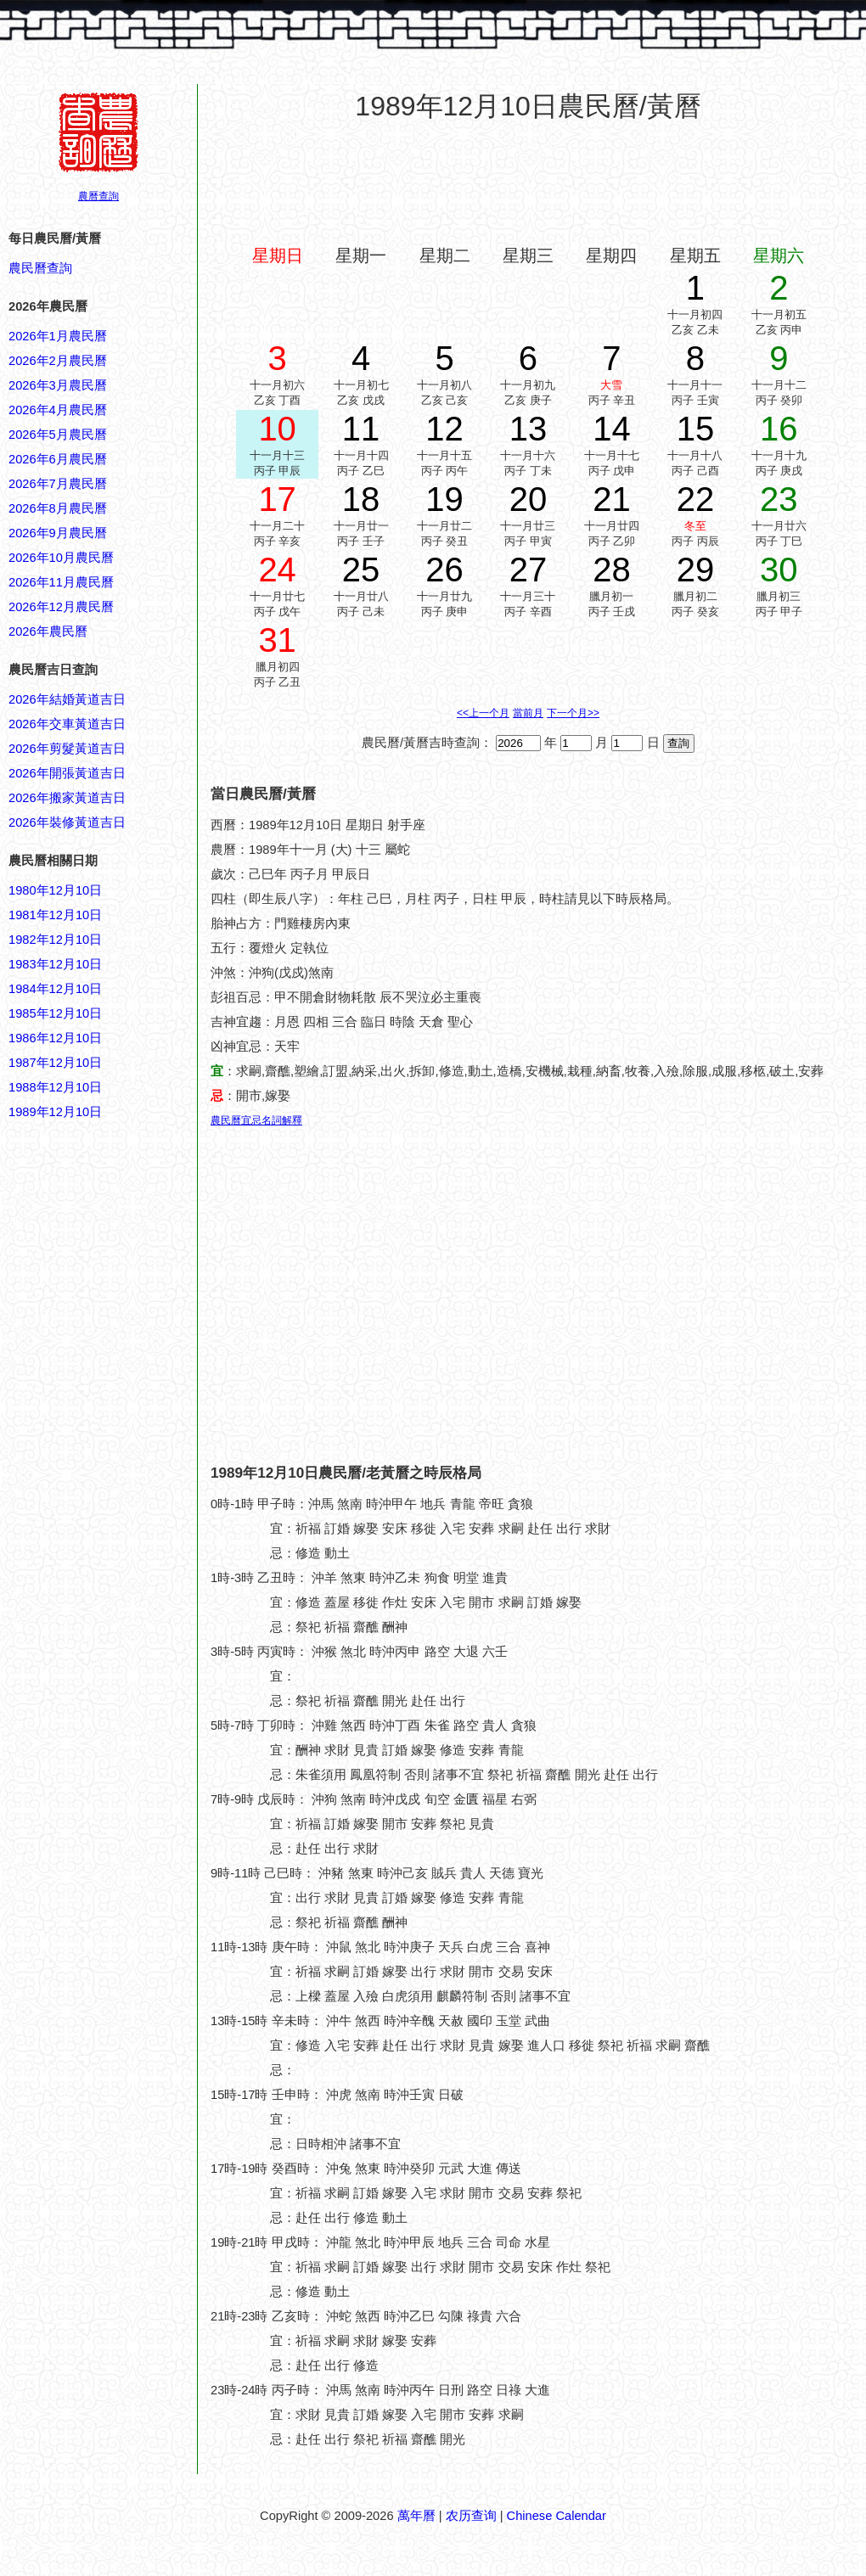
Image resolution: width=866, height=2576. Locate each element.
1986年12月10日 (55, 1038)
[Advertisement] (76, 1935)
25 (361, 569)
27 (528, 569)
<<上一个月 (483, 713)
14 (612, 428)
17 (277, 499)
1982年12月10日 (55, 939)
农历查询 (471, 2516)
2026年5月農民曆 (57, 434)
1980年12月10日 (55, 890)
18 (361, 499)
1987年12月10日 (55, 1062)
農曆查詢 (98, 196)
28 (612, 569)
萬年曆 (416, 2516)
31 (277, 640)
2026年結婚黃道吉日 (67, 699)
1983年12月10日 (55, 964)
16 (779, 428)
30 (779, 569)
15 (696, 428)
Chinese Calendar (556, 2516)
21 (612, 499)
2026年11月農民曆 (61, 582)
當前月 (528, 713)
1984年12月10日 (55, 989)
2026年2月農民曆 (57, 361)
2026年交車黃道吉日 (67, 724)
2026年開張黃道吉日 (67, 773)
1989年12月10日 (55, 1112)
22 (696, 499)
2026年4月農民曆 (57, 410)
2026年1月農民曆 (57, 336)
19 (444, 499)
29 (696, 569)
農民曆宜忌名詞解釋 (256, 1120)
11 (361, 428)
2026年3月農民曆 (57, 385)
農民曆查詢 (40, 268)
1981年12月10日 (55, 915)
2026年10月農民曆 (61, 557)
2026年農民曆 (47, 631)
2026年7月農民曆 (57, 484)
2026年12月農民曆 (61, 607)
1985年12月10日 (55, 1013)
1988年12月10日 (55, 1087)
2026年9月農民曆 (57, 533)
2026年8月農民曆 (57, 508)
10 (277, 428)
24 (277, 569)
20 (528, 499)
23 (779, 499)
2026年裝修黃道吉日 (67, 822)
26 (444, 569)
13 (528, 428)
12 (444, 428)
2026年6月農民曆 (57, 459)
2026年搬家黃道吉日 (67, 798)
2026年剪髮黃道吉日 (67, 748)
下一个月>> (573, 713)
